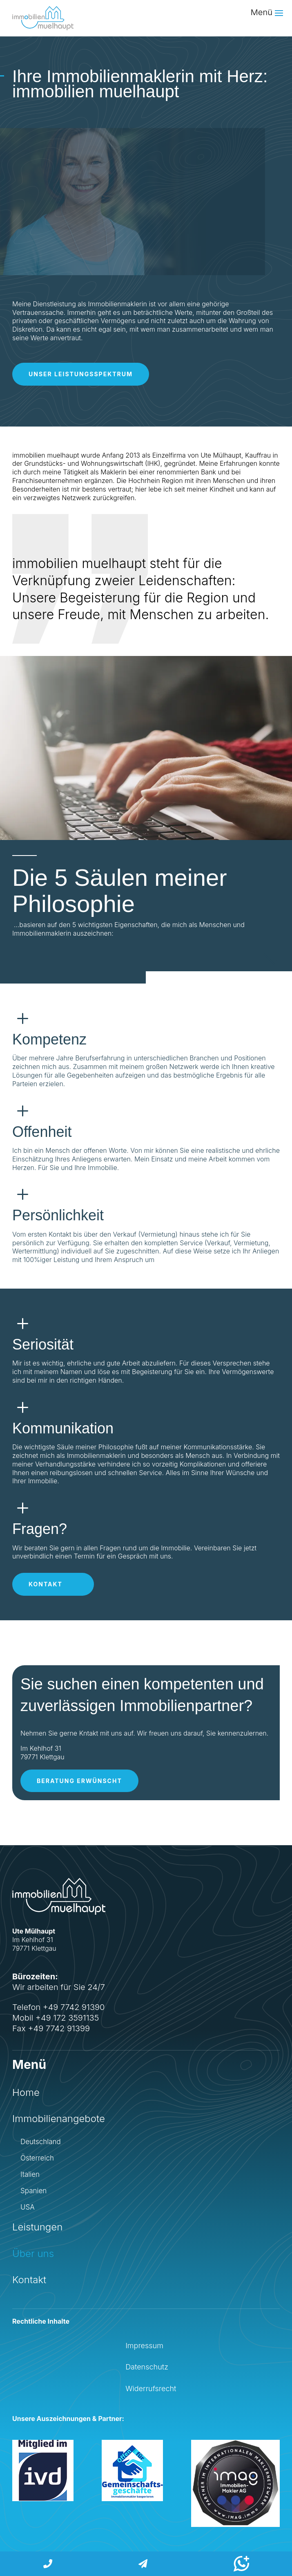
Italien (30, 2174)
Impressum (144, 2345)
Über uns (33, 2253)
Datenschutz (146, 2367)
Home (26, 2092)
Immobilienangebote (58, 2119)
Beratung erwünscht (79, 1780)
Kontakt (45, 1584)
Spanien (33, 2190)
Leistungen (37, 2227)
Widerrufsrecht (150, 2388)
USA (27, 2207)
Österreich (37, 2158)
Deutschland (40, 2141)
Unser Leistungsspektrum (81, 374)
